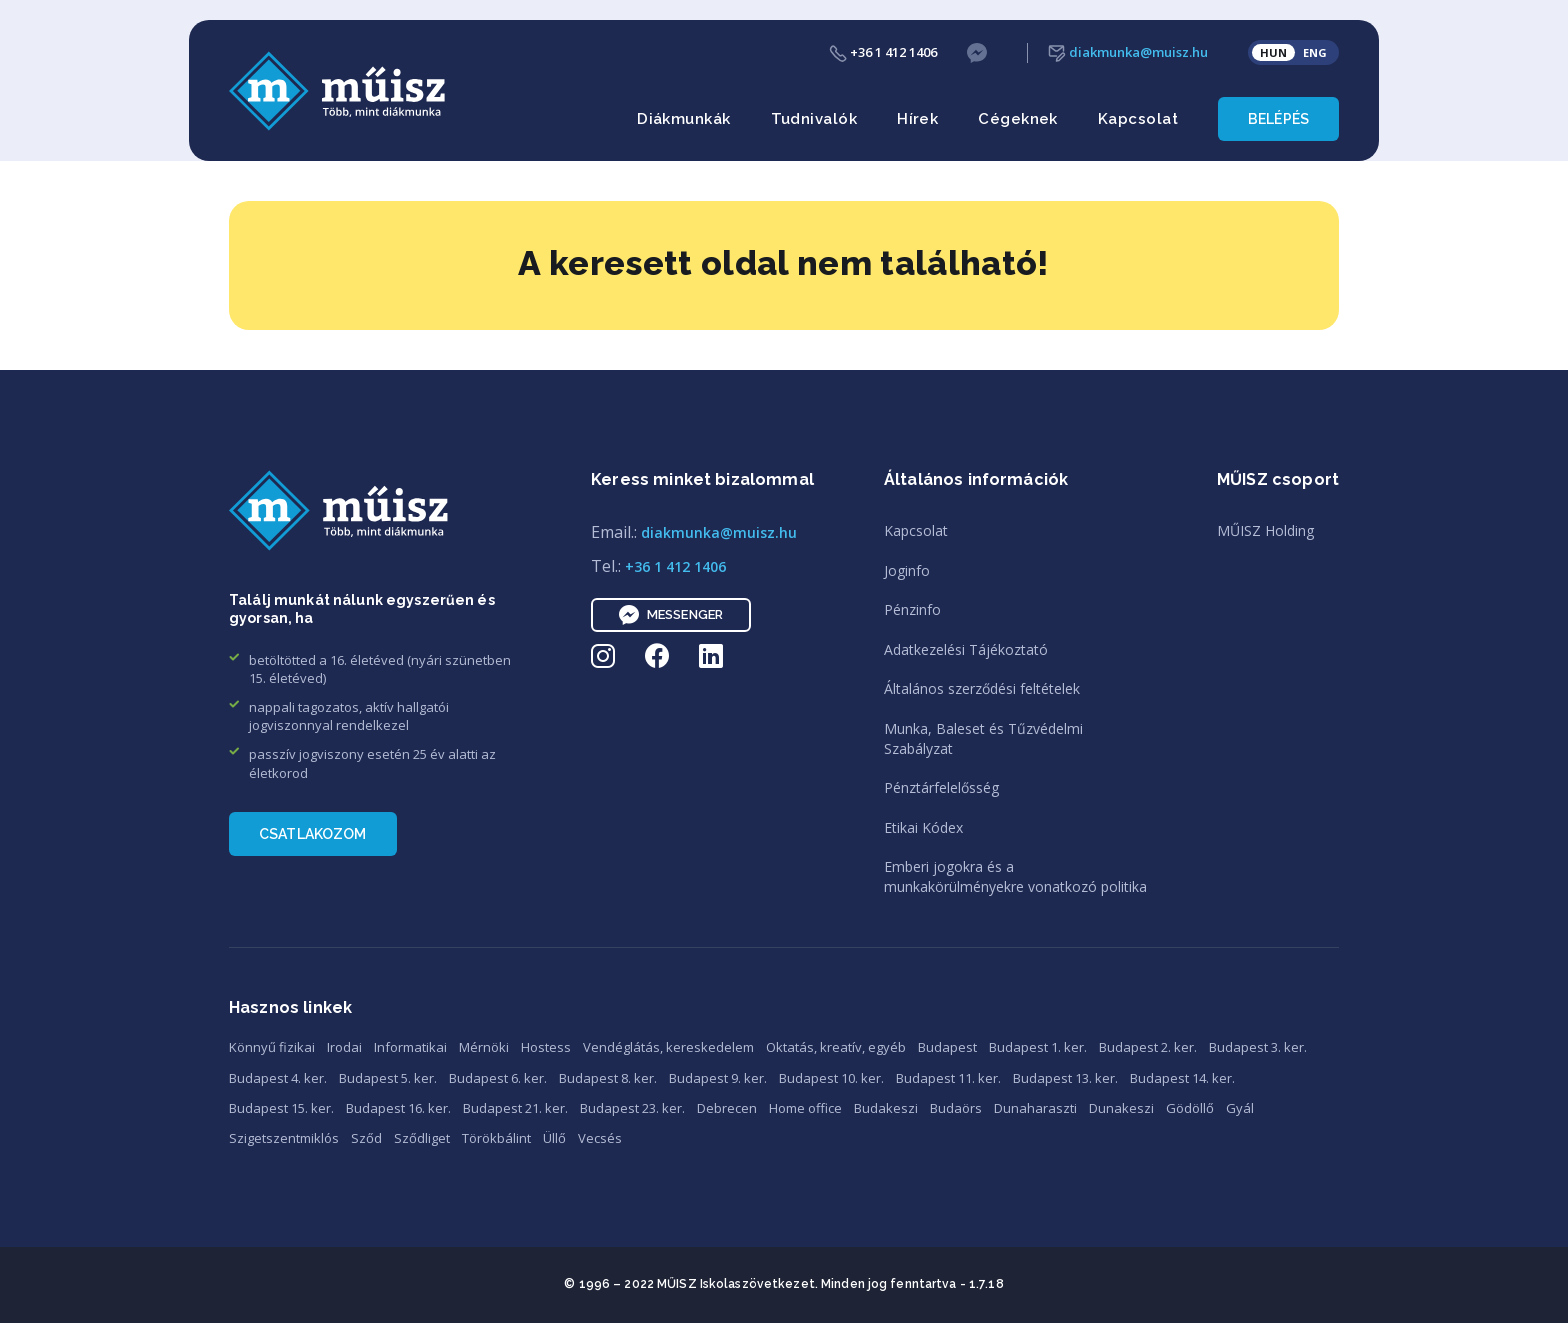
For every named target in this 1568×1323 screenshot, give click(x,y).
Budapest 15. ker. (281, 1108)
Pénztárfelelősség (941, 787)
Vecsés (600, 1138)
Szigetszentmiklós (284, 1138)
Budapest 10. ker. (831, 1078)
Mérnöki (484, 1047)
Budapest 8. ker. (608, 1078)
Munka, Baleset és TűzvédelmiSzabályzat (983, 738)
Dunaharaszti (1035, 1108)
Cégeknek (1018, 119)
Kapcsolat (1138, 119)
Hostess (546, 1047)
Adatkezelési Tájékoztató (966, 649)
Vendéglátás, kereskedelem (668, 1047)
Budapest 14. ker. (1182, 1078)
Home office (805, 1108)
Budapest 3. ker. (1258, 1047)
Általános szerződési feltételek (982, 688)
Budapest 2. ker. (1148, 1047)
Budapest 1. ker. (1038, 1047)
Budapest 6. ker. (498, 1078)
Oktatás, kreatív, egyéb (836, 1047)
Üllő (554, 1138)
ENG (1315, 52)
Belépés (1278, 119)
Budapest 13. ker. (1065, 1078)
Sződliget (422, 1138)
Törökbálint (496, 1138)
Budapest (947, 1047)
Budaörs (956, 1108)
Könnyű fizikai (272, 1047)
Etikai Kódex (923, 827)
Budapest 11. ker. (948, 1078)
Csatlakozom (313, 834)
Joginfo (907, 570)
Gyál (1240, 1108)
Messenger (671, 615)
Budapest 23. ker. (632, 1108)
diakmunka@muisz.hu (1128, 52)
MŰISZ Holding (1265, 530)
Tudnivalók (814, 119)
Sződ (366, 1138)
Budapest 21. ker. (515, 1108)
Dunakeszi (1121, 1108)
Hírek (917, 119)
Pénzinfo (912, 609)
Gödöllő (1190, 1108)
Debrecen (727, 1108)
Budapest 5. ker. (388, 1078)
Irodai (344, 1047)
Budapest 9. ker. (718, 1078)
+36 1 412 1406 (883, 52)
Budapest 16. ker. (398, 1108)
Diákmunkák (684, 119)
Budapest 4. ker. (278, 1078)
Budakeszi (886, 1108)
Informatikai (410, 1047)
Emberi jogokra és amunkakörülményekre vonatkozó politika (1015, 876)
